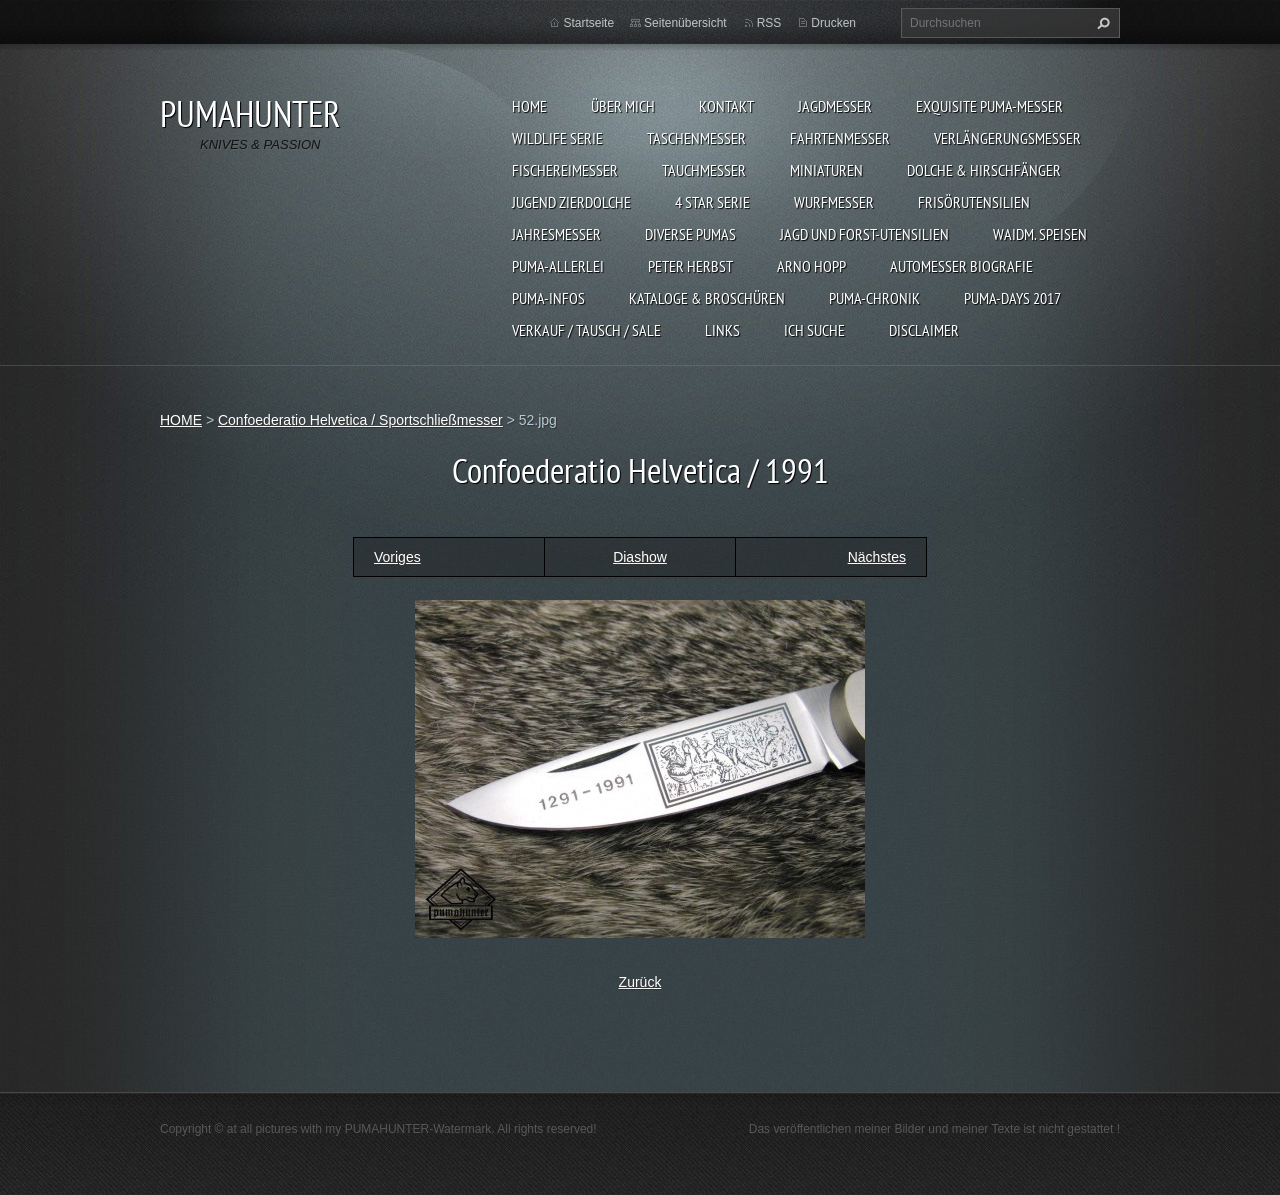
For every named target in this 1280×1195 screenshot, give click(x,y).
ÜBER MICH (623, 106)
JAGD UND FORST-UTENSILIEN (864, 234)
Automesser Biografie (961, 266)
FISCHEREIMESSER (565, 170)
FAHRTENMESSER (840, 138)
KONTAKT (726, 106)
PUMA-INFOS (548, 298)
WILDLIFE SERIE (557, 138)
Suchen (1101, 23)
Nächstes (877, 557)
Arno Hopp (811, 266)
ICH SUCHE (814, 330)
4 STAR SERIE (712, 202)
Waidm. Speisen (1040, 234)
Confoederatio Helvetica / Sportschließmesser (360, 420)
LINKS (722, 330)
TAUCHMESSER (704, 170)
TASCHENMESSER (696, 138)
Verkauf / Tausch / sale (586, 330)
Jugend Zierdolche (571, 202)
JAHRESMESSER (556, 234)
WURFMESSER (834, 202)
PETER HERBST (690, 266)
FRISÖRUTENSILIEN (974, 202)
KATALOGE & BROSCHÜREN (707, 298)
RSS (769, 23)
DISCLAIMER (924, 330)
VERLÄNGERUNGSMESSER (1007, 138)
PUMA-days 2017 (1012, 298)
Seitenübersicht (685, 23)
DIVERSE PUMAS (690, 234)
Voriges (397, 557)
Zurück (640, 982)
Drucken (833, 23)
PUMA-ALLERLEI (558, 266)
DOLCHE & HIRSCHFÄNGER (984, 170)
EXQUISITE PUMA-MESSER (989, 106)
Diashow (640, 557)
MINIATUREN (826, 170)
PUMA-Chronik (874, 298)
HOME (529, 106)
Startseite (588, 23)
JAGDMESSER (835, 106)
